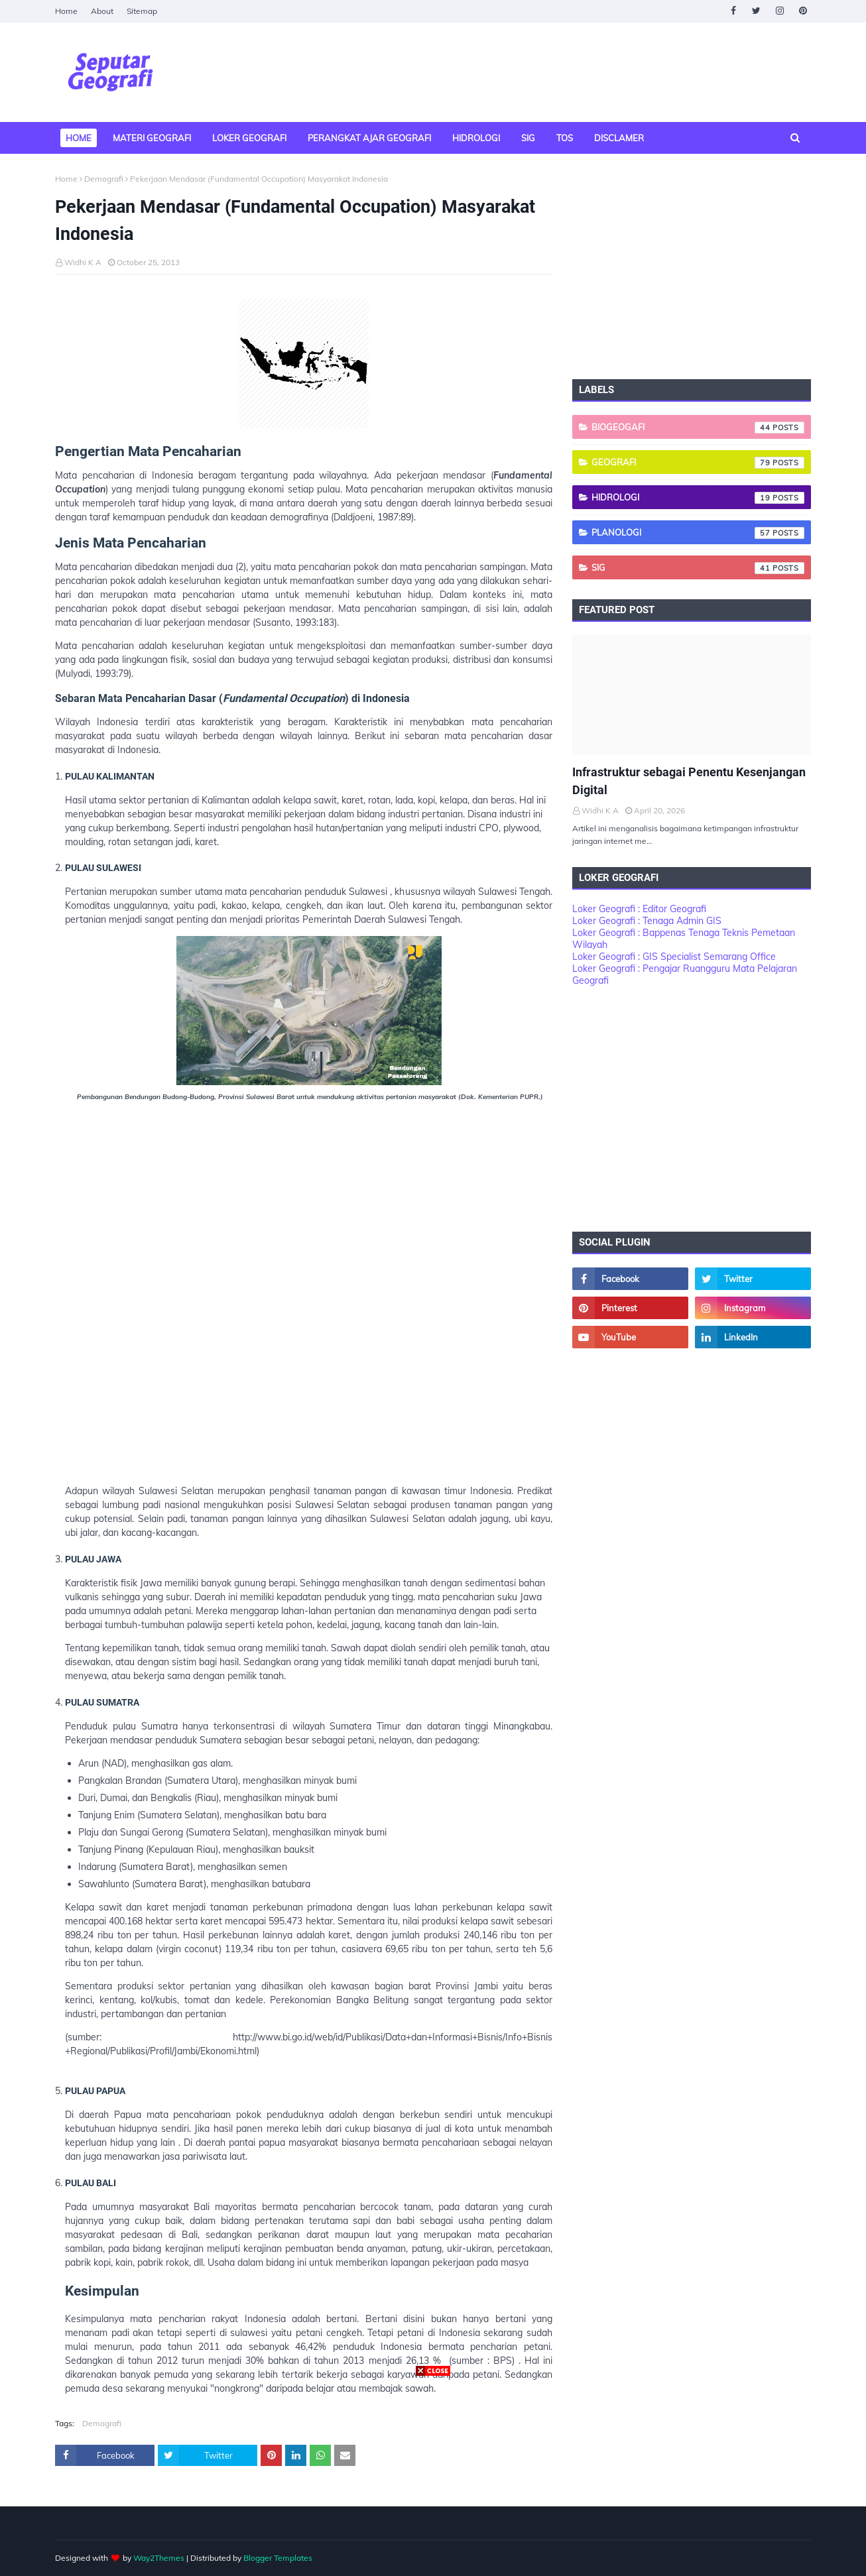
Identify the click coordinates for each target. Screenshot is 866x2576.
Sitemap (142, 11)
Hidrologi (697, 498)
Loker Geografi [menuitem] (249, 138)
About (102, 11)
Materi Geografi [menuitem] (152, 138)
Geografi (697, 463)
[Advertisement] (313, 1308)
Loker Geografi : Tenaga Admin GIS (646, 921)
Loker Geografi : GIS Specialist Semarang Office (674, 957)
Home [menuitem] (79, 138)
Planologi (697, 533)
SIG (697, 568)
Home (66, 11)
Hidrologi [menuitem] (476, 138)
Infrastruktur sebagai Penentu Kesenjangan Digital (689, 781)
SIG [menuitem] (528, 138)
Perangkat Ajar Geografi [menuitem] (369, 138)
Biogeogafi (697, 428)
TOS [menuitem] (564, 138)
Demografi (103, 179)
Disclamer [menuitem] (619, 138)
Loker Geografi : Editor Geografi (639, 909)
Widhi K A (82, 262)
